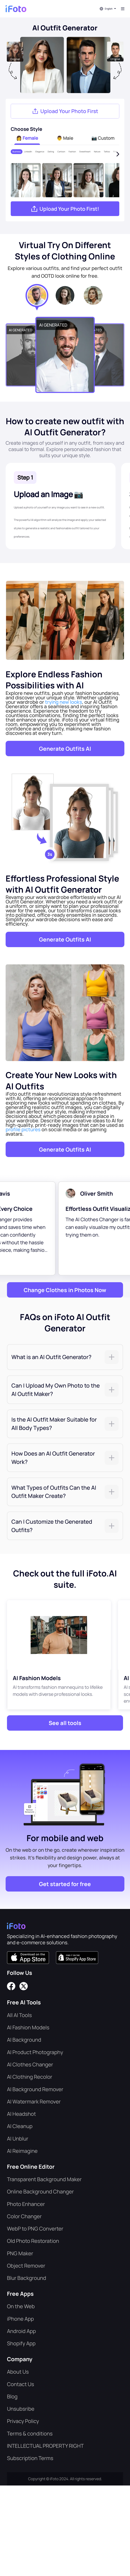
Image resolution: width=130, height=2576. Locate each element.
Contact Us (20, 2384)
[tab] (65, 1357)
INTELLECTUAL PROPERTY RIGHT (45, 2445)
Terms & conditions (30, 2433)
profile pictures (23, 1129)
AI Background (24, 2039)
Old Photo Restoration (33, 2240)
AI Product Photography (35, 2052)
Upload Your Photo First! (69, 208)
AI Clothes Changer (30, 2064)
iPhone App (20, 2318)
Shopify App (21, 2343)
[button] (65, 1357)
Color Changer (24, 2216)
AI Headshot (21, 2113)
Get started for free (65, 1884)
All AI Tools (19, 2015)
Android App (21, 2331)
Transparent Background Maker (44, 2179)
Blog (12, 2396)
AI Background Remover (35, 2089)
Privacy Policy (23, 2421)
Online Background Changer (40, 2191)
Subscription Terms (30, 2458)
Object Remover (26, 2265)
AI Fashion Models (28, 2027)
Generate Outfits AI (65, 748)
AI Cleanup (19, 2126)
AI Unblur (17, 2138)
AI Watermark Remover (34, 2101)
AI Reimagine (22, 2150)
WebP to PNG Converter (35, 2228)
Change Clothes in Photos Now (65, 1290)
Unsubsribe (20, 2408)
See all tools (65, 1723)
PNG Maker (20, 2253)
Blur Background (26, 2277)
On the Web (21, 2306)
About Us (18, 2371)
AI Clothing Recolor (29, 2076)
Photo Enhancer (26, 2203)
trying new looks (63, 702)
